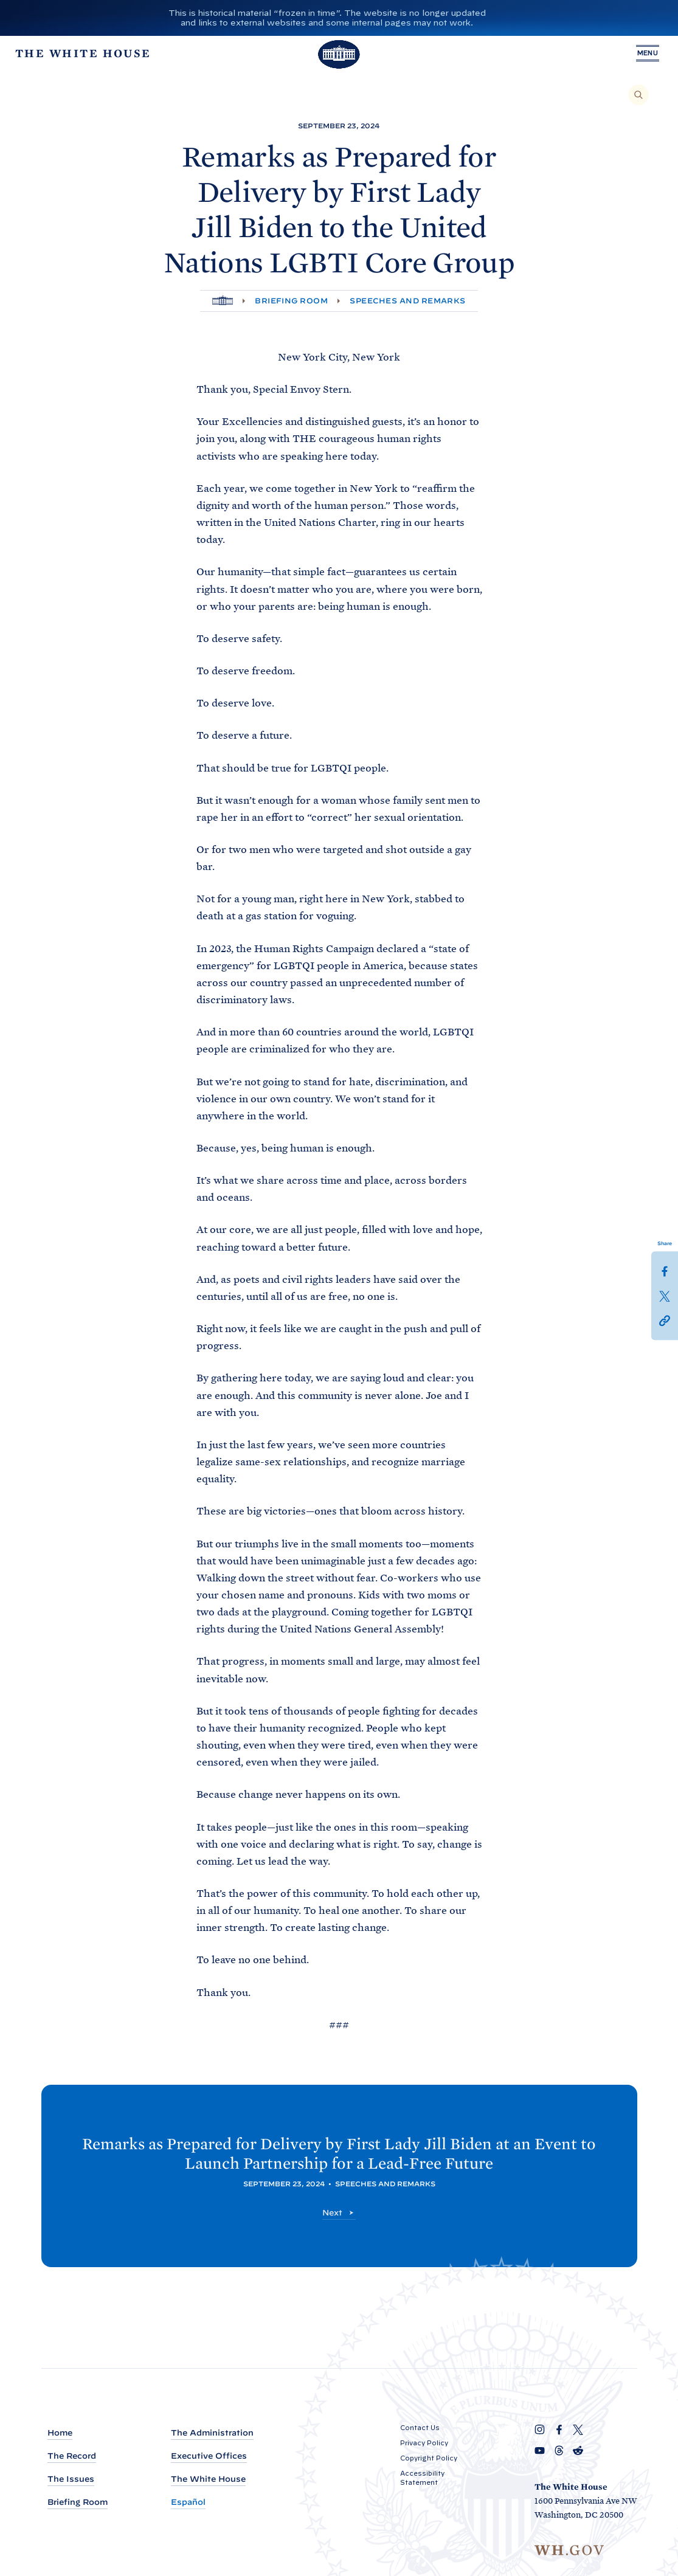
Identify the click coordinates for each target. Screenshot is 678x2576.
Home (59, 2432)
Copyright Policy (428, 2458)
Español (188, 2502)
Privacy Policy (424, 2443)
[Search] (638, 95)
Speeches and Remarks (408, 300)
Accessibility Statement (422, 2478)
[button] (664, 1319)
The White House (208, 2479)
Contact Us (420, 2427)
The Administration (212, 2432)
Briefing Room (291, 300)
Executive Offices (209, 2456)
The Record (71, 2456)
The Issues (70, 2479)
